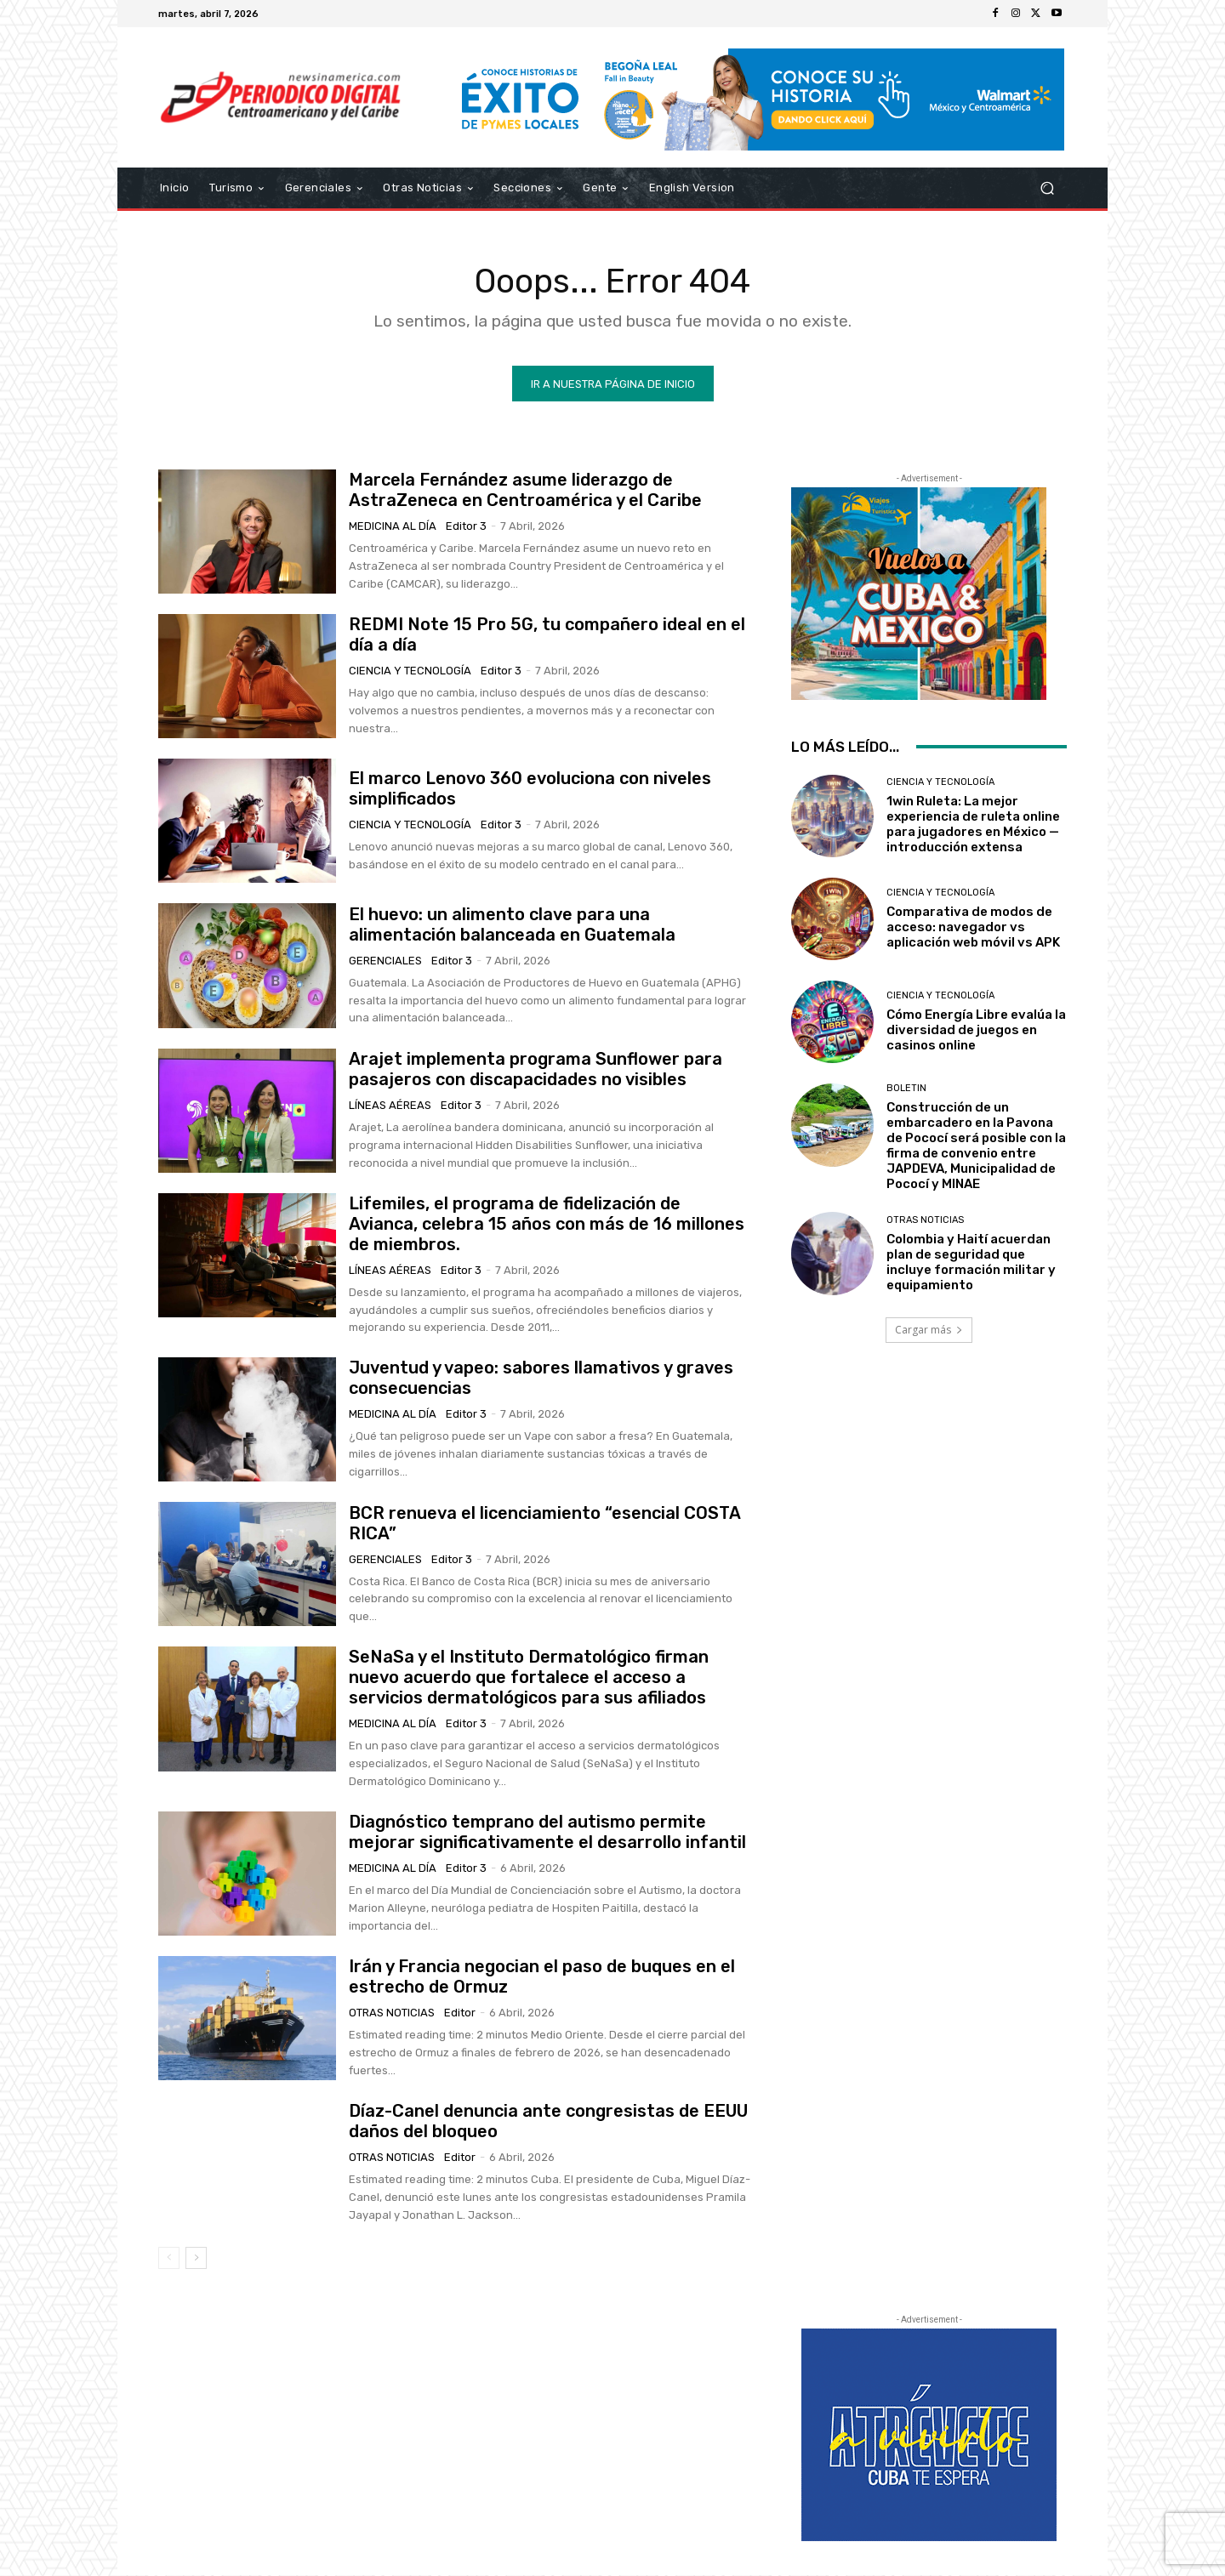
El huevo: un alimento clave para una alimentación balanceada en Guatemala (512, 926)
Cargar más (929, 1331)
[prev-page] (168, 2260)
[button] (1047, 188)
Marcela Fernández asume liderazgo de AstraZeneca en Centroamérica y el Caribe (525, 491)
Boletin (906, 1090)
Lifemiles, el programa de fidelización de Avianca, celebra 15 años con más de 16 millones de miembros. (546, 1225)
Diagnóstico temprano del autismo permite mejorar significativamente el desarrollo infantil (547, 1833)
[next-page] (196, 2260)
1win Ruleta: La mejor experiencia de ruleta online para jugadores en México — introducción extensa (973, 825)
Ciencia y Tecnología (410, 672)
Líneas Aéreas (390, 1106)
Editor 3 (466, 527)
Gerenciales (385, 962)
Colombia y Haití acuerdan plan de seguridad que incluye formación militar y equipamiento (971, 1263)
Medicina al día (392, 527)
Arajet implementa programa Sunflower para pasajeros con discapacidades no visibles (535, 1070)
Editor (460, 2014)
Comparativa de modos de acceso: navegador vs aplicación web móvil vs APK (973, 929)
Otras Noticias (392, 2014)
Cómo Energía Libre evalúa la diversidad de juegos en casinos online (976, 1032)
